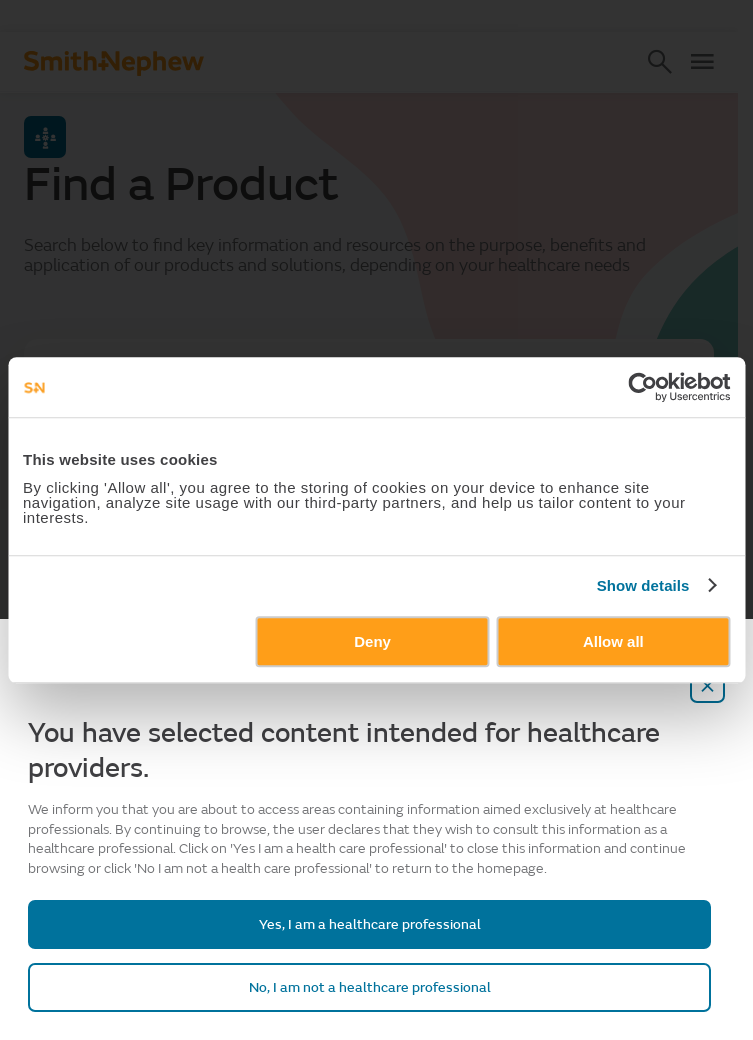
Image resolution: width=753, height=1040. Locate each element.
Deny (372, 641)
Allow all (613, 641)
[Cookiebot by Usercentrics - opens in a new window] (642, 387)
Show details (643, 585)
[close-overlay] (708, 685)
